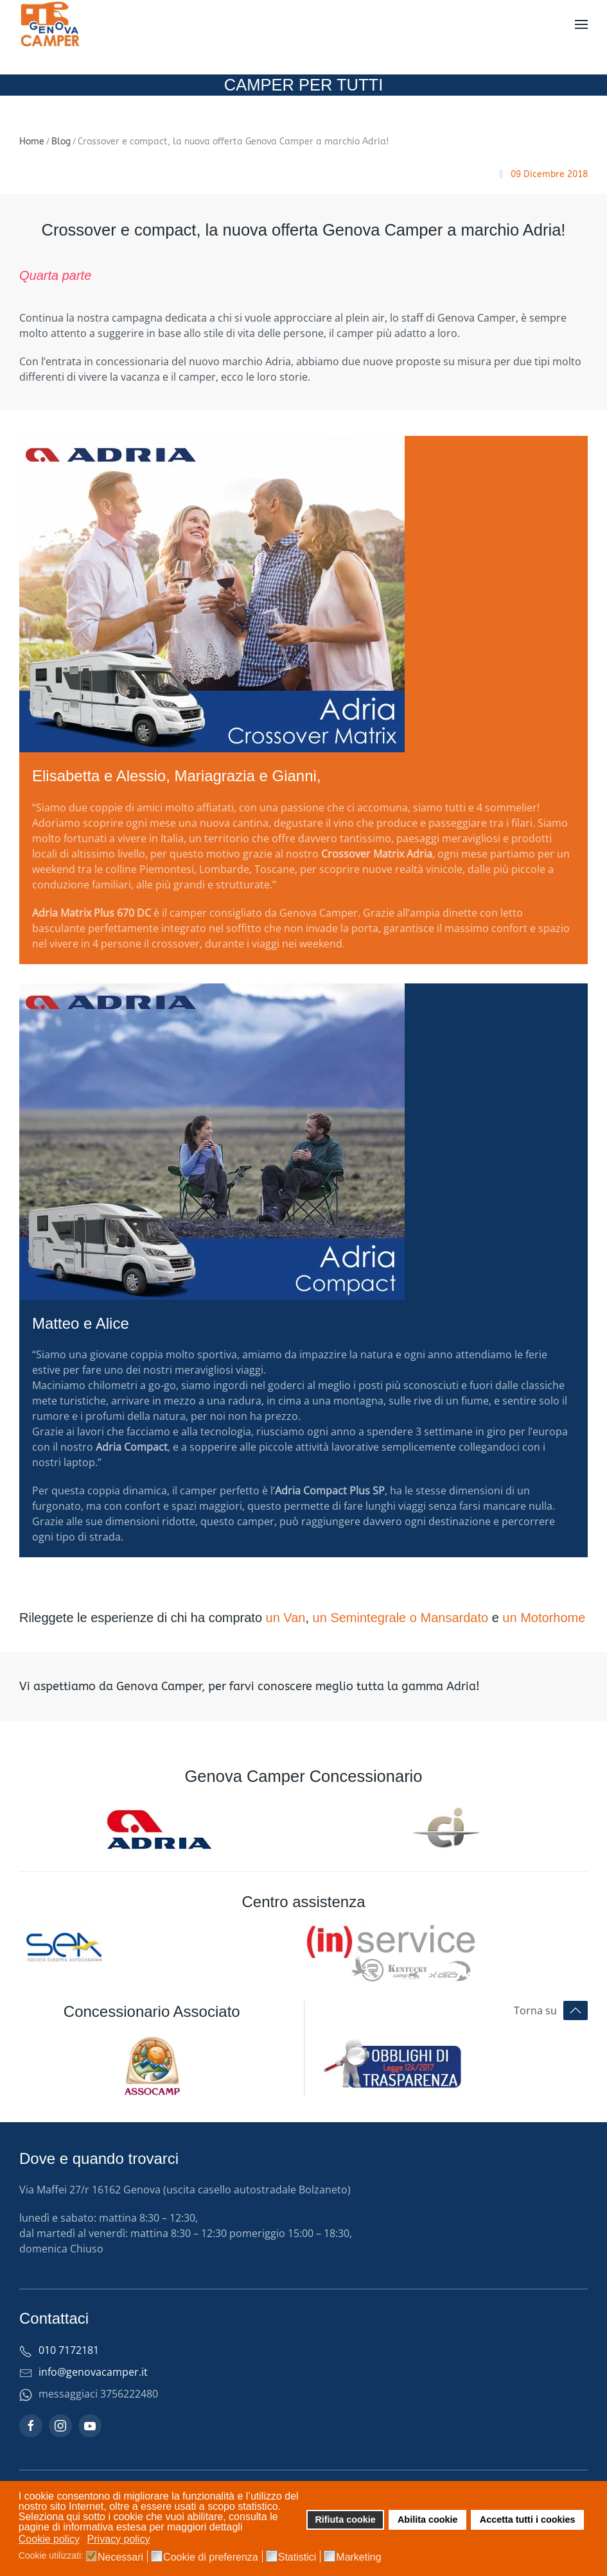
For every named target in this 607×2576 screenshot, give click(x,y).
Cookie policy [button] (49, 2539)
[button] (581, 24)
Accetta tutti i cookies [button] (528, 2519)
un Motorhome (543, 1618)
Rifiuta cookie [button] (345, 2519)
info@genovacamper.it (93, 2372)
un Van (286, 1618)
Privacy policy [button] (118, 2539)
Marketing (358, 2557)
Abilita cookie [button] (428, 2519)
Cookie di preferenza (210, 2557)
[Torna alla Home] (51, 24)
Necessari (120, 2557)
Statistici (297, 2557)
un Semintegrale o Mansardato (401, 1618)
